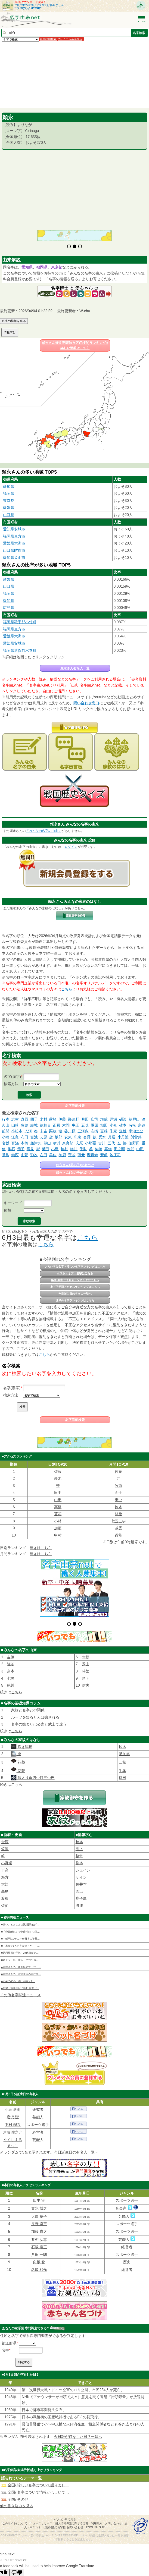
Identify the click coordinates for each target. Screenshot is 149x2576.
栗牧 (52, 1131)
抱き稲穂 (24, 1746)
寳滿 (15, 1143)
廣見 (30, 1149)
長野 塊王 (39, 2224)
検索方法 (11, 1084)
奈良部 (67, 1143)
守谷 (71, 1155)
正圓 (56, 1125)
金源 (5, 1841)
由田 (140, 1149)
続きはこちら (41, 1548)
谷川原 (69, 1131)
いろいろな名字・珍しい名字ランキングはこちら (75, 1266)
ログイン (71, 847)
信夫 (85, 1685)
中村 (58, 1535)
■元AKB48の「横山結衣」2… (18, 1981)
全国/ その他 (14, 2499)
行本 (5, 1119)
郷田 (122, 1777)
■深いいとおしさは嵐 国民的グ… (20, 1924)
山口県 (8, 515)
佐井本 (81, 1884)
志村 (15, 1119)
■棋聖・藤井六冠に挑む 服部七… (20, 1988)
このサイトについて (14, 2523)
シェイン (83, 1870)
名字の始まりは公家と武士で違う (39, 1724)
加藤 (58, 1528)
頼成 (104, 1119)
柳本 (79, 1863)
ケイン (81, 1877)
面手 (118, 1493)
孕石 (11, 1149)
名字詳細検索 (75, 1106)
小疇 (5, 1137)
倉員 (24, 1119)
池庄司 (115, 1155)
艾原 (43, 1137)
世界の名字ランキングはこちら (75, 1300)
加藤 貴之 (39, 2231)
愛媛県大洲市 (14, 543)
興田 (85, 1119)
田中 (58, 1493)
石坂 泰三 (39, 2247)
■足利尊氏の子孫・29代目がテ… (20, 1952)
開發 (118, 1514)
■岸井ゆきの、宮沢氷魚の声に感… (21, 1973)
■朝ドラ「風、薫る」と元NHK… (20, 1959)
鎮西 (15, 1155)
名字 (5, 2350)
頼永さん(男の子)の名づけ (75, 1165)
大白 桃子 (39, 2216)
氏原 (79, 1143)
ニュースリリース (41, 2523)
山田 (58, 1500)
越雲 (118, 1528)
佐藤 (58, 1472)
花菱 (18, 1762)
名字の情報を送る (14, 321)
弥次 (34, 1155)
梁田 (45, 1149)
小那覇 (90, 1143)
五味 (85, 1125)
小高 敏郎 (13, 2109)
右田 (43, 1155)
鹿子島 (81, 1898)
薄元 (81, 1155)
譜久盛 (124, 1753)
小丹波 (123, 1137)
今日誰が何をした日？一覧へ (78, 2436)
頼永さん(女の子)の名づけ (75, 1173)
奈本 (10, 1671)
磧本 (123, 1125)
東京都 (56, 267)
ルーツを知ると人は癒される (35, 1717)
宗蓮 (141, 1125)
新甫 (104, 1155)
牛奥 (122, 1770)
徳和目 (45, 1125)
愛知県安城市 (14, 529)
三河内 (83, 1131)
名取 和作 (39, 2269)
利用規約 (96, 2523)
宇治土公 (136, 1131)
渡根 (5, 1898)
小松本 (16, 1131)
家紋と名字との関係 (27, 1710)
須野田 (134, 1143)
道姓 (123, 1131)
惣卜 (79, 1849)
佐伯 (5, 1905)
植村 (64, 1149)
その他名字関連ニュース (20, 1995)
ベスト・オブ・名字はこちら (75, 1273)
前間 (5, 1131)
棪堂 (79, 1856)
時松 (132, 1125)
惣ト (85, 1678)
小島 (55, 1149)
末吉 (43, 1131)
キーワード (13, 1203)
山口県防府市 (14, 550)
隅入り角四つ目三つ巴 (35, 1777)
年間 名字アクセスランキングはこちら (75, 1280)
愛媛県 (8, 508)
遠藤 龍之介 (12, 2132)
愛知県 (27, 267)
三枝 (122, 1762)
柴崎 (98, 1149)
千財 (83, 1149)
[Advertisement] (74, 74)
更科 (104, 1131)
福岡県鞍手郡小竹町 (19, 622)
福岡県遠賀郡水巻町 (19, 650)
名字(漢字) (12, 1077)
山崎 (15, 1125)
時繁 (85, 1671)
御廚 (62, 1155)
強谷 (10, 1664)
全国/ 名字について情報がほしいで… (35, 2492)
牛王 (75, 1125)
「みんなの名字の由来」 (43, 831)
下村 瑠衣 (13, 2124)
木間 (66, 1125)
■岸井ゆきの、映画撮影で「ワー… (21, 1966)
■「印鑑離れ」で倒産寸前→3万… (20, 1931)
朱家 (113, 1131)
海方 (5, 1877)
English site (95, 2527)
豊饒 (24, 1125)
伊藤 (62, 1119)
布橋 (94, 1131)
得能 (118, 1535)
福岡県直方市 (14, 536)
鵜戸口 (134, 1119)
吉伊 (10, 1657)
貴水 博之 (39, 2208)
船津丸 (35, 1143)
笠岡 (5, 1849)
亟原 (94, 1125)
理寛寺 (92, 1155)
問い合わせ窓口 (86, 703)
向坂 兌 (39, 2262)
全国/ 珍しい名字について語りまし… (35, 2485)
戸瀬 (113, 1119)
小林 (58, 1521)
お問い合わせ (113, 2523)
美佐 (52, 1155)
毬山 (47, 1143)
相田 (104, 1125)
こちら (66, 989)
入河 (28, 1131)
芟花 (58, 1514)
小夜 (113, 1125)
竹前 (118, 1486)
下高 (5, 1870)
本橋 (24, 1143)
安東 (68, 1137)
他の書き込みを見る (16, 2506)
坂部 (58, 1137)
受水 (102, 1137)
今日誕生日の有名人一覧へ (75, 1293)
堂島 (5, 1155)
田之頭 (119, 1149)
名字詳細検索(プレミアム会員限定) (61, 39)
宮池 (34, 1137)
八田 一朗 (39, 2254)
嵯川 (74, 1149)
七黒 (10, 1678)
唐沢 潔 (13, 2117)
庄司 (94, 1119)
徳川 (10, 1685)
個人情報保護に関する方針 (71, 2523)
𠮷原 (85, 1657)
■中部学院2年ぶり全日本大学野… (20, 1938)
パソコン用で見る (65, 2519)
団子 (34, 1119)
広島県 (8, 608)
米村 (43, 1119)
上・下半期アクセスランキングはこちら (75, 1286)
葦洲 (56, 1143)
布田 (24, 1137)
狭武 (130, 1149)
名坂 (5, 1143)
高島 (5, 1891)
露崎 (52, 1119)
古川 (102, 1143)
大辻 (5, 1884)
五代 (111, 1143)
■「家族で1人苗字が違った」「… (20, 1945)
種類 (7, 1210)
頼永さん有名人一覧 (75, 668)
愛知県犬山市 (14, 558)
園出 (79, 1891)
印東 (77, 1137)
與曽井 (136, 1137)
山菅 (24, 1155)
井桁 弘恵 (39, 2239)
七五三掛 (118, 1521)
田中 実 (39, 2200)
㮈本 (79, 1841)
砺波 (123, 1119)
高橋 (58, 1507)
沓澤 (87, 1137)
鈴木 (58, 1478)
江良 (15, 1137)
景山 (85, 1664)
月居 (111, 1137)
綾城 (34, 1125)
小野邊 (6, 1863)
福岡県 (41, 267)
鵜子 (21, 1149)
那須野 (73, 1119)
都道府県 (9, 2343)
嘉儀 (108, 1149)
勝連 (79, 1905)
